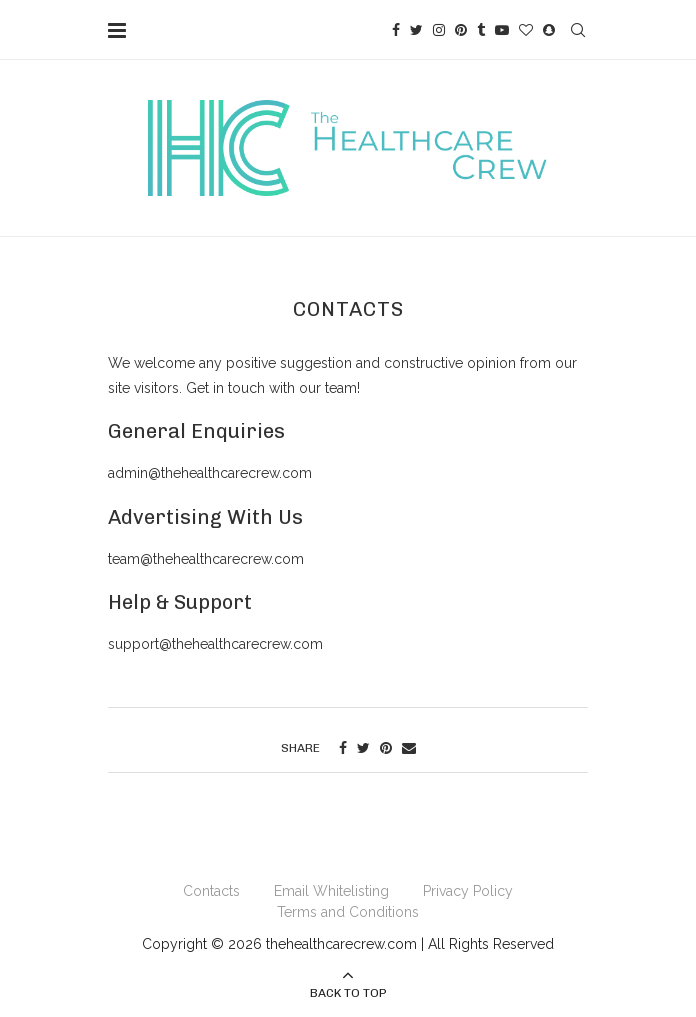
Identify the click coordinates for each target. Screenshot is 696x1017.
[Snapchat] (549, 30)
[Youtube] (502, 30)
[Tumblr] (481, 30)
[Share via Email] (409, 748)
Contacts (211, 891)
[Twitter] (416, 30)
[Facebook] (396, 30)
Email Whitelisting (331, 891)
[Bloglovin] (526, 30)
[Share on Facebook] (343, 748)
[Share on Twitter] (363, 748)
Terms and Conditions (348, 912)
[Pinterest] (461, 30)
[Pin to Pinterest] (386, 748)
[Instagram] (439, 30)
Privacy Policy (468, 891)
